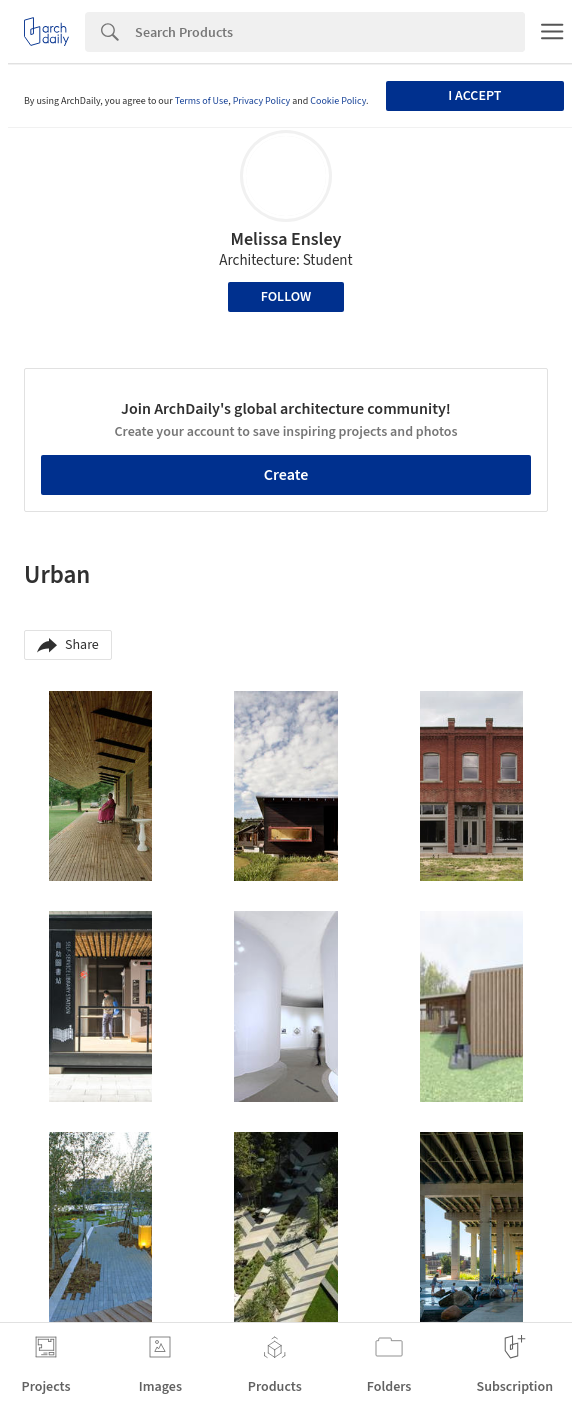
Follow (286, 297)
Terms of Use (202, 101)
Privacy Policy (262, 101)
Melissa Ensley (286, 239)
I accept (474, 96)
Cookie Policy (338, 101)
